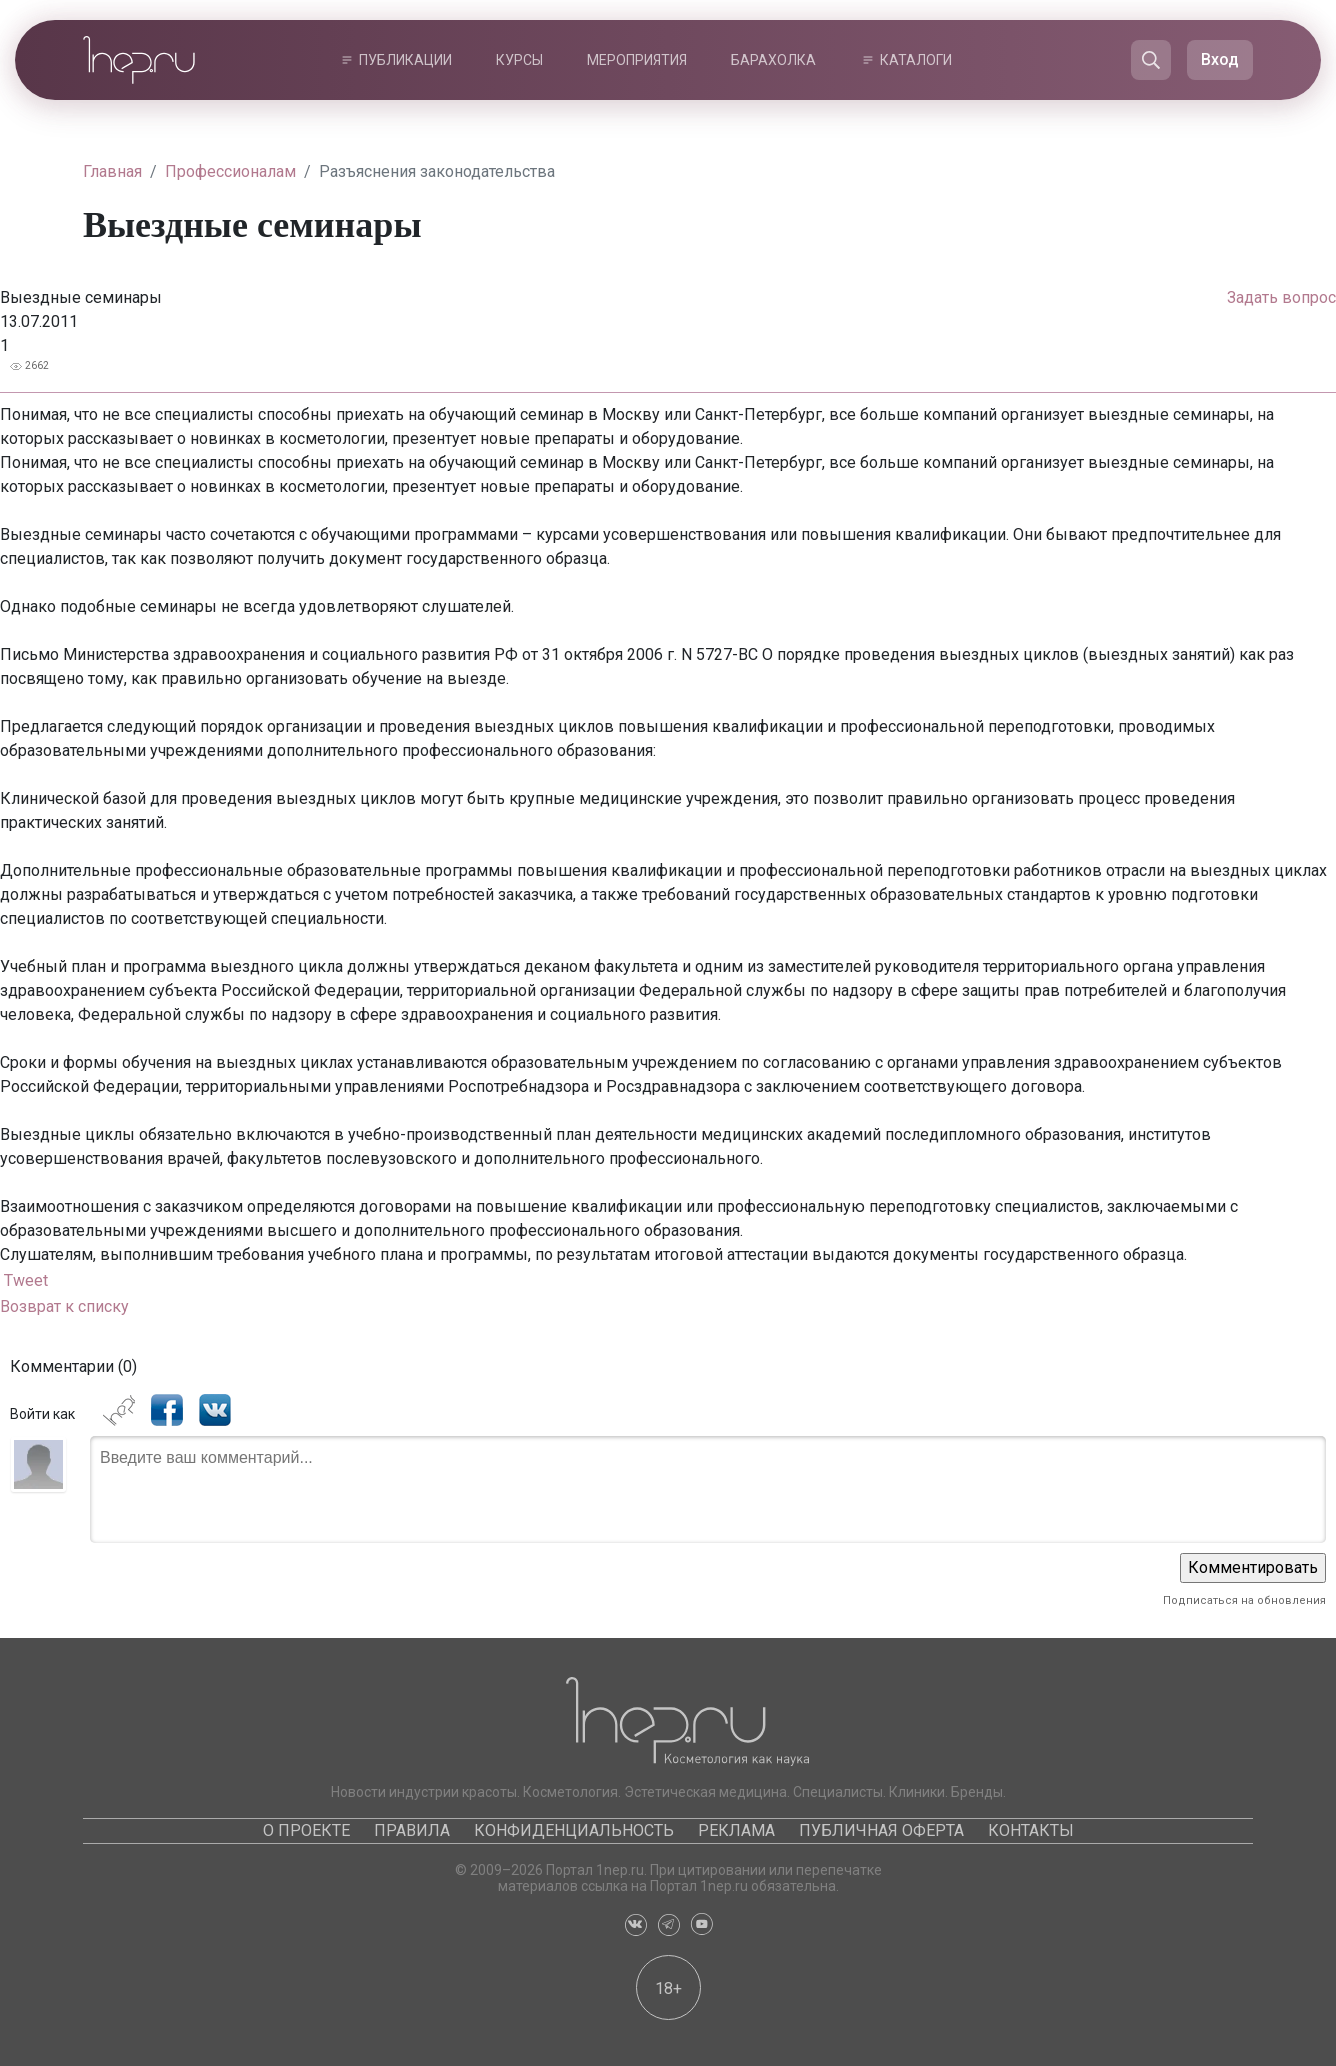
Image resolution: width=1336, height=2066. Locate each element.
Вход (1220, 59)
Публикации (405, 60)
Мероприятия (637, 60)
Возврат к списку (64, 1306)
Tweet (26, 1280)
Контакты (1031, 1830)
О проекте (306, 1830)
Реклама (736, 1830)
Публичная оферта (881, 1830)
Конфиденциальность (574, 1830)
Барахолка (773, 60)
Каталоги (916, 60)
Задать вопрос (1281, 297)
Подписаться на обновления (1244, 1600)
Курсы (519, 60)
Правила (412, 1830)
